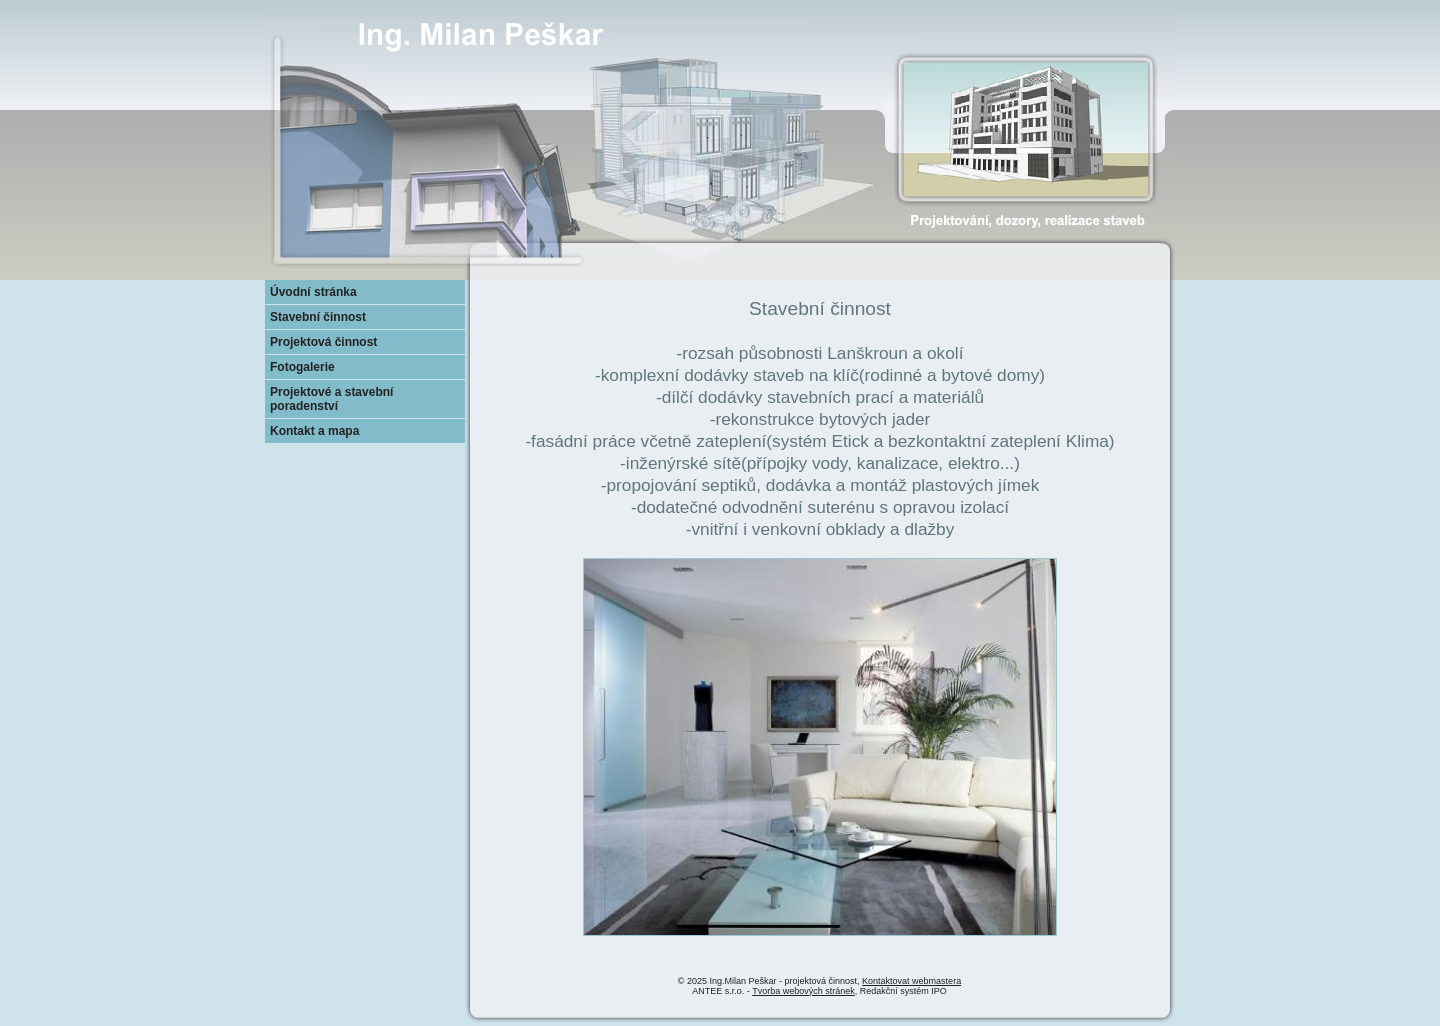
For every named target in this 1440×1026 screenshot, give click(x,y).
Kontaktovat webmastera (911, 981)
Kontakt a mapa (314, 431)
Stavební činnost (318, 317)
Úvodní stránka (313, 292)
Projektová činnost (323, 342)
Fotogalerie (302, 367)
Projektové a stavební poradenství (331, 399)
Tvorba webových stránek (803, 991)
